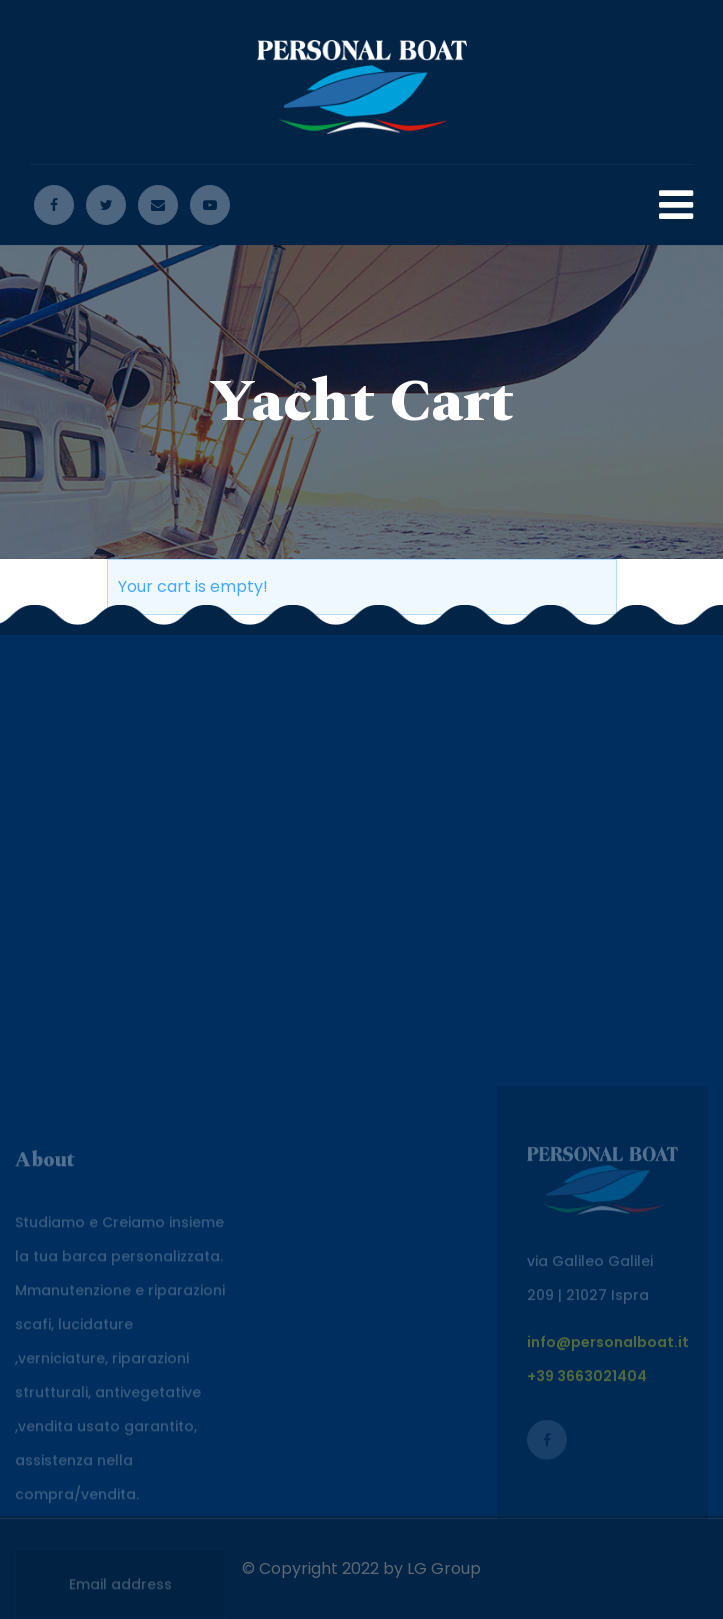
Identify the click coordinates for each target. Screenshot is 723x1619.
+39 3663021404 (587, 1471)
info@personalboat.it (608, 1437)
